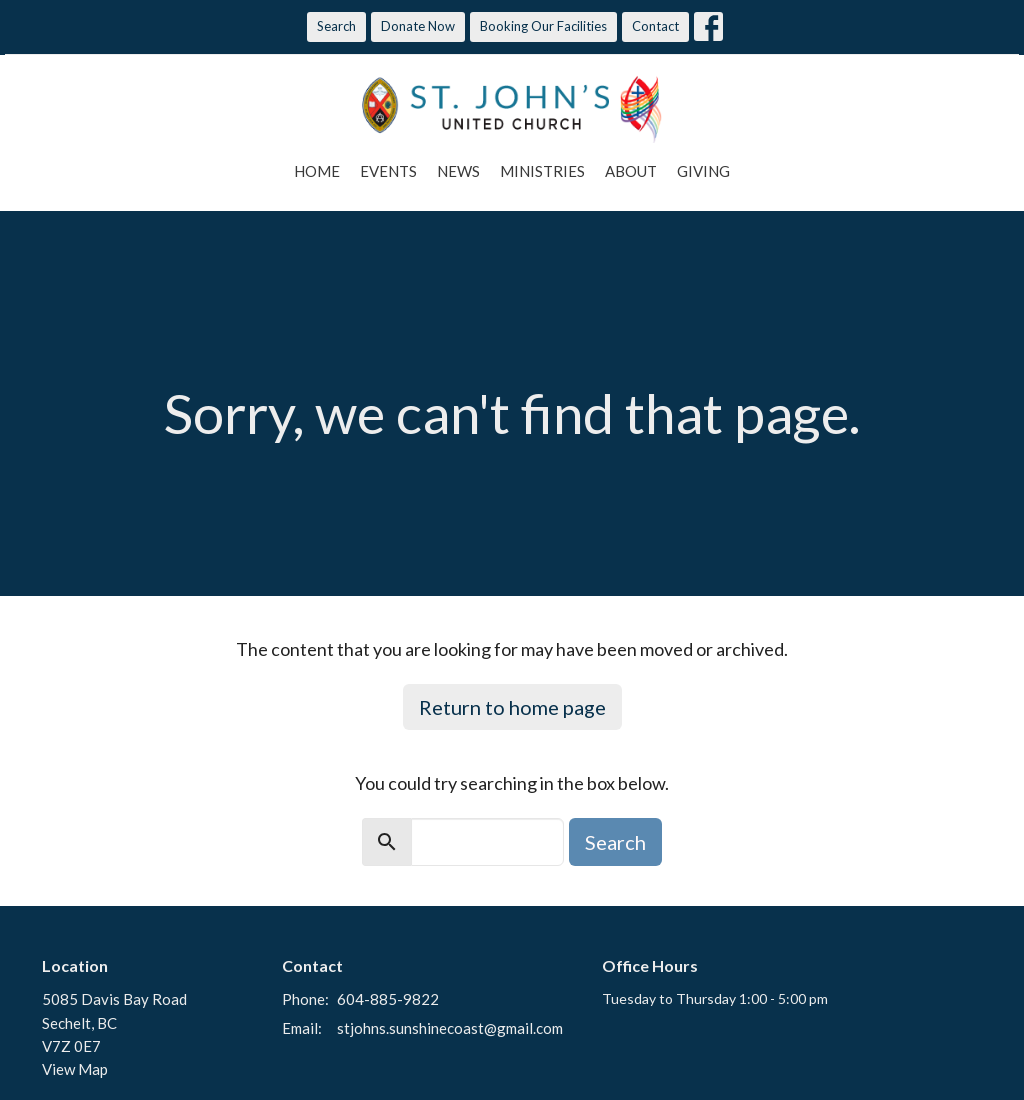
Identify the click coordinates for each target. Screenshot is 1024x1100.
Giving (703, 171)
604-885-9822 (388, 999)
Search (336, 26)
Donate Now (418, 26)
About (631, 171)
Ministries (542, 171)
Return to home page (512, 707)
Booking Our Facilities (543, 26)
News (458, 171)
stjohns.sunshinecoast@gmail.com (450, 1028)
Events (388, 171)
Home (317, 171)
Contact (655, 26)
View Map (75, 1069)
